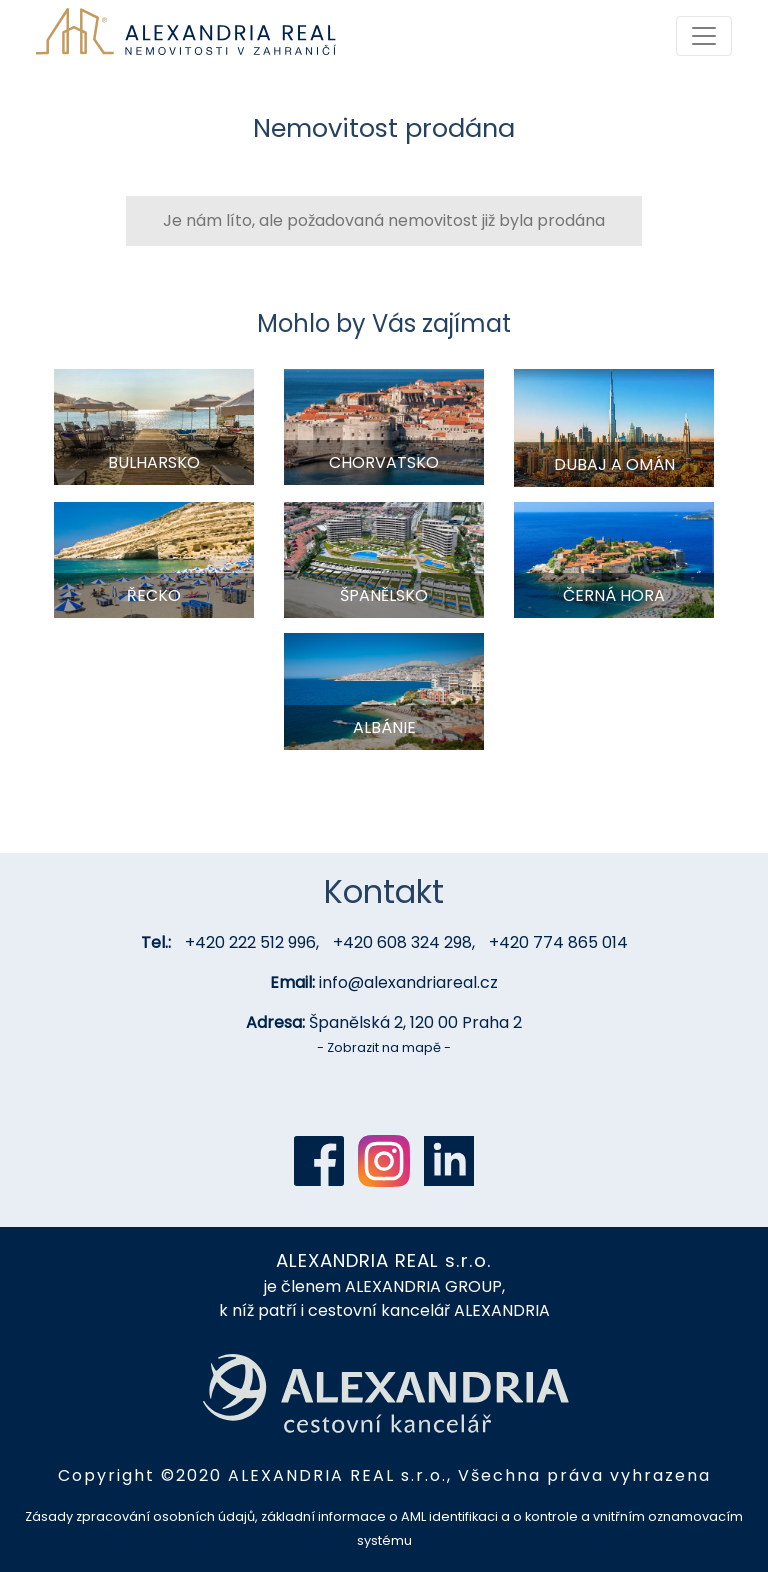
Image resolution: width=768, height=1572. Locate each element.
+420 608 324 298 (402, 942)
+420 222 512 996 (250, 942)
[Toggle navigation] (704, 36)
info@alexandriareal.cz (408, 982)
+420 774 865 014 (558, 942)
